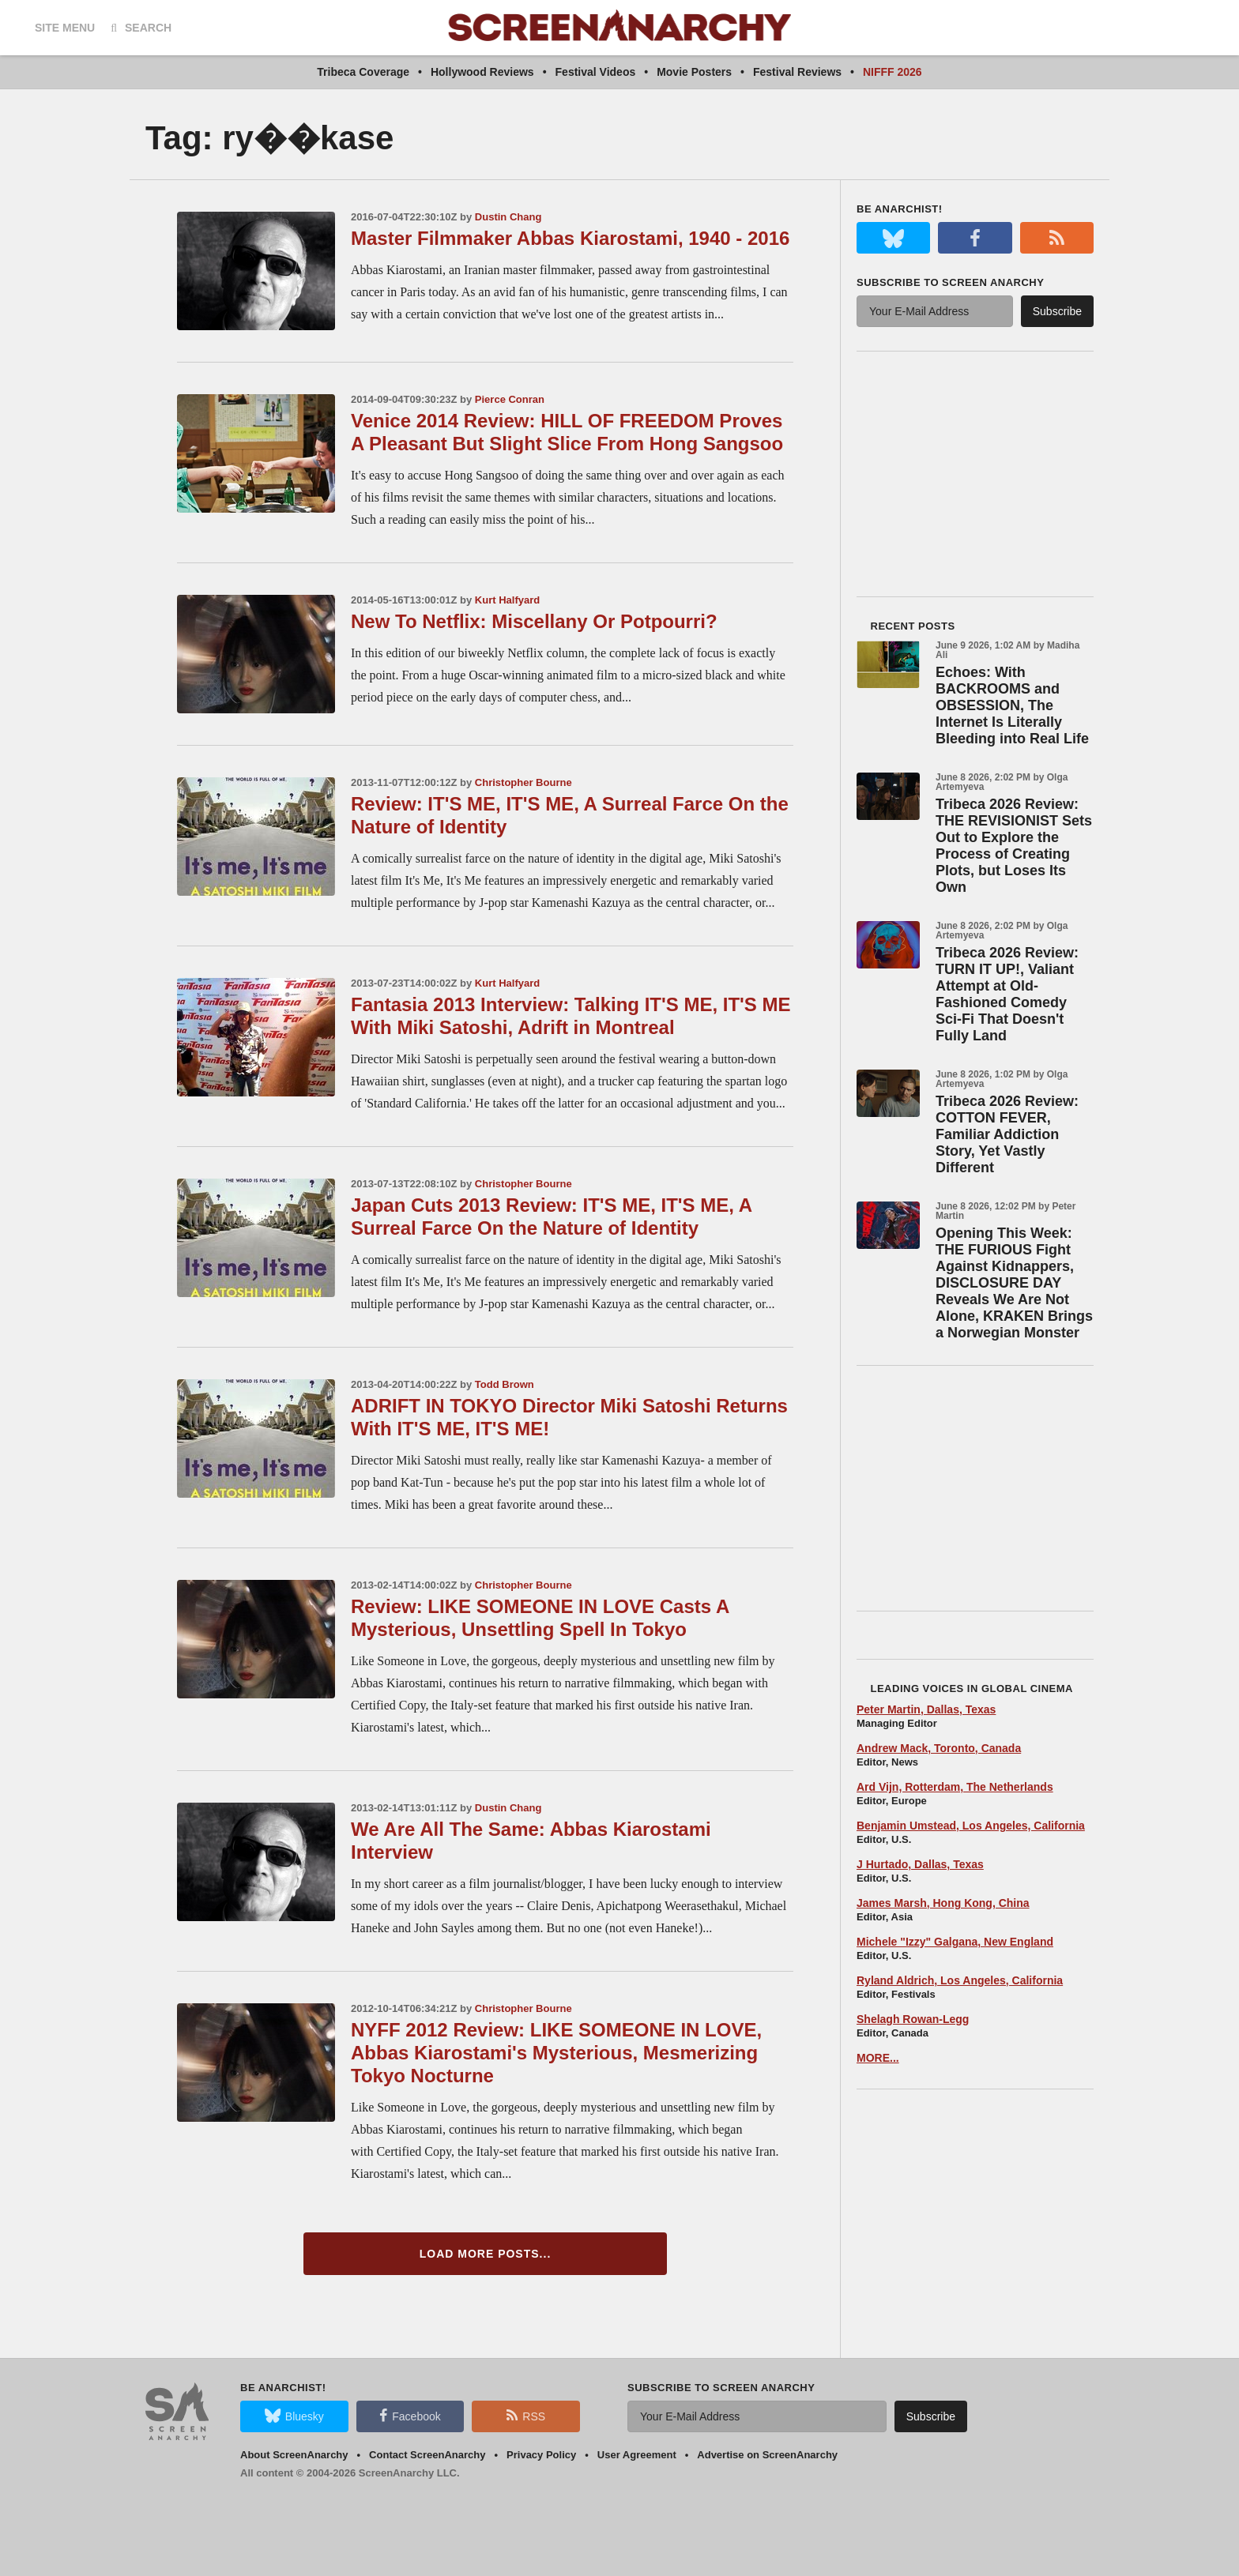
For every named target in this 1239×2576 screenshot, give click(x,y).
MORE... (878, 2057)
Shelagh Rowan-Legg (913, 2019)
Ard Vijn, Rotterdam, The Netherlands (955, 1787)
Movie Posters (694, 72)
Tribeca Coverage (363, 72)
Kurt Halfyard (507, 600)
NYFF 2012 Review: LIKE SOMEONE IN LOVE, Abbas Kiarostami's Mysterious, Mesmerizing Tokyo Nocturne (556, 2052)
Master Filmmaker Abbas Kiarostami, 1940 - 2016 (570, 238)
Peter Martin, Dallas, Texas (926, 1709)
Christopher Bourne (523, 782)
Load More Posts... (486, 2253)
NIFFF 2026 (892, 72)
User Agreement (636, 2455)
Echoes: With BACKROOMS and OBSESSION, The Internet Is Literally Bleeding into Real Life (1012, 705)
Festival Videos (595, 72)
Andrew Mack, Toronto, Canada (939, 1748)
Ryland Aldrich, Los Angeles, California (960, 1980)
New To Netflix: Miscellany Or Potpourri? (534, 621)
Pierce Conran (509, 399)
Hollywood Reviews (482, 72)
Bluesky (294, 2416)
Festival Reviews (797, 72)
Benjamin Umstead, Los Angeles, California (971, 1825)
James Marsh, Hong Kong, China (943, 1903)
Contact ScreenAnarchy (427, 2455)
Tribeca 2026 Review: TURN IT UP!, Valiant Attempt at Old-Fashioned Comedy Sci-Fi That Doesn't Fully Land (1007, 994)
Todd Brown (504, 1384)
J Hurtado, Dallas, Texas (920, 1864)
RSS (526, 2416)
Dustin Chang (508, 217)
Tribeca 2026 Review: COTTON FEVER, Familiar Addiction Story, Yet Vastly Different (1007, 1134)
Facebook (409, 2416)
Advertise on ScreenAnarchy (767, 2455)
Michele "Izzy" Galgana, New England (955, 1941)
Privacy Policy (541, 2455)
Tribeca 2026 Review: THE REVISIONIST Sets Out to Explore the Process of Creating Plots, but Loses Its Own (1014, 845)
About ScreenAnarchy (294, 2455)
